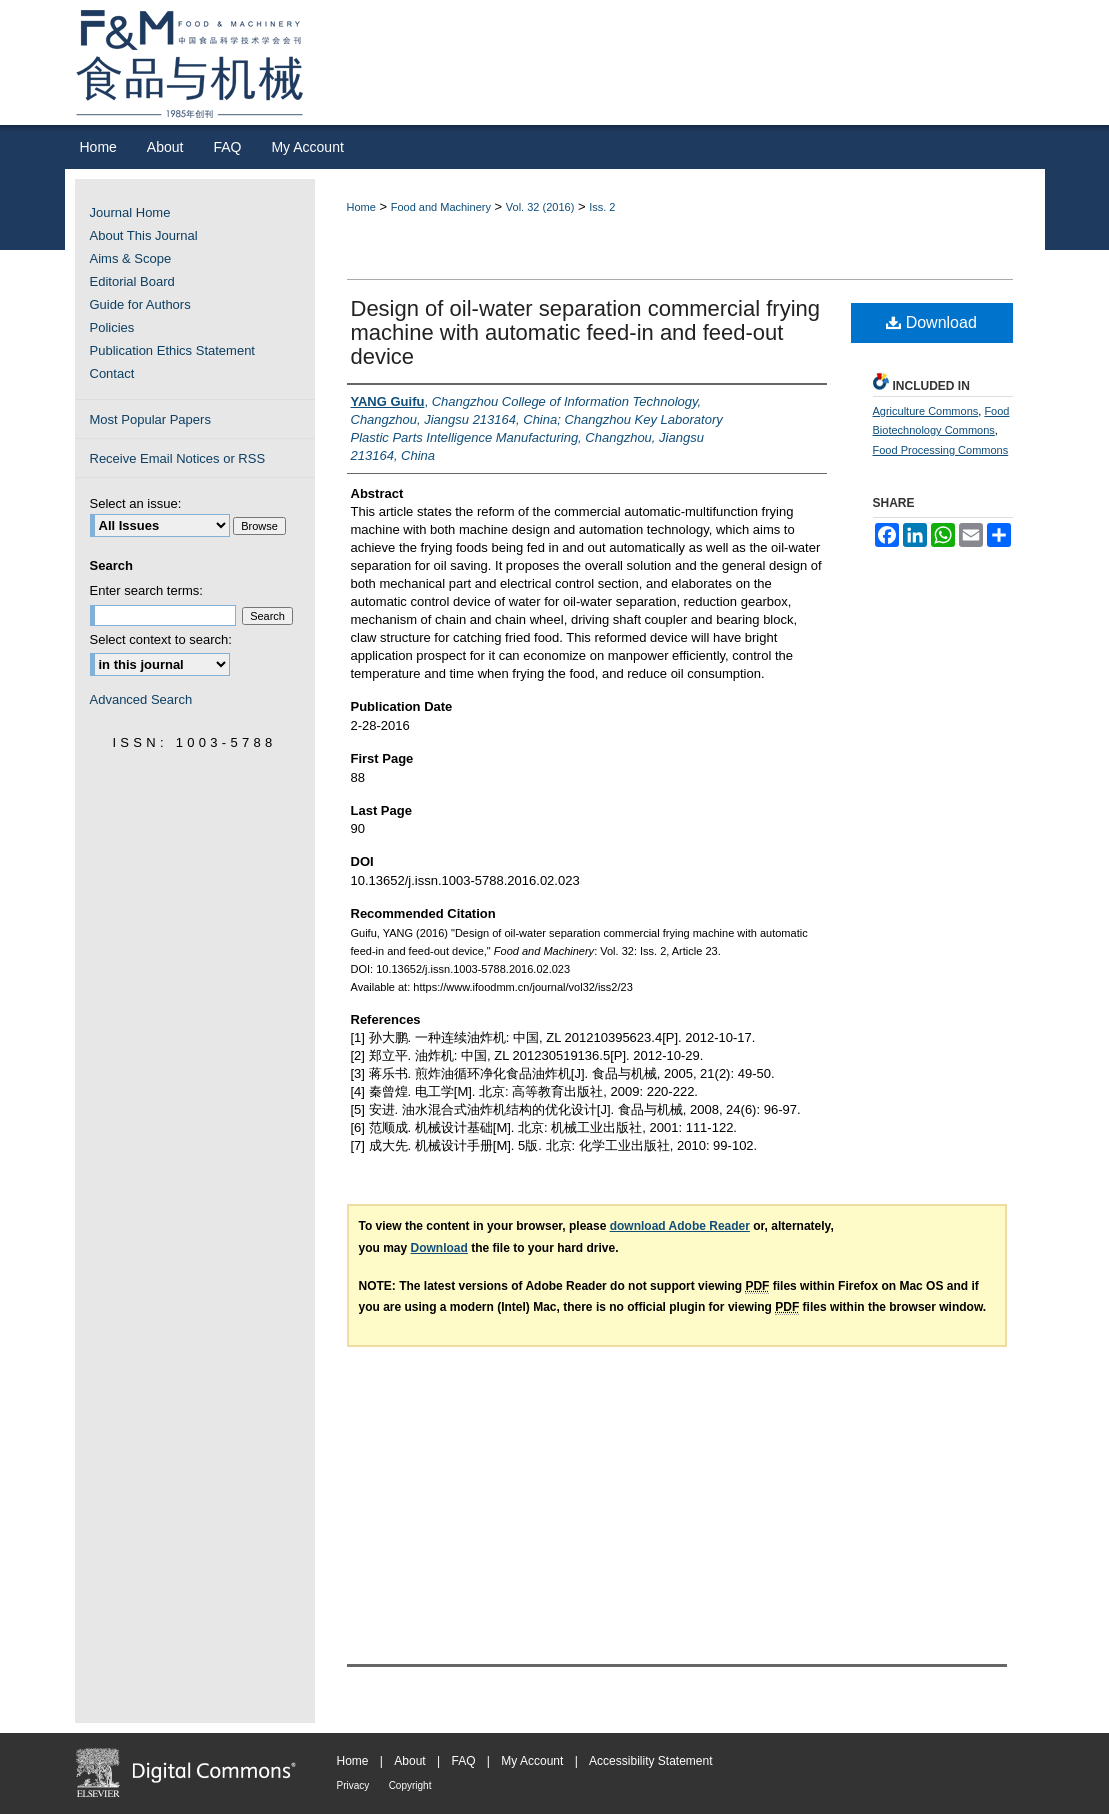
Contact (112, 373)
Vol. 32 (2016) (540, 207)
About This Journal (144, 235)
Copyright (410, 1785)
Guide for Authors (140, 304)
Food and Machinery (441, 207)
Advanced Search (141, 699)
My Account (532, 1761)
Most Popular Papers (150, 419)
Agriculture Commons (926, 411)
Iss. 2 (602, 207)
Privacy (353, 1785)
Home (361, 207)
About (409, 1761)
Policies (112, 327)
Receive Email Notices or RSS (178, 458)
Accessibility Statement (650, 1761)
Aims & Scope (131, 258)
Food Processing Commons (941, 450)
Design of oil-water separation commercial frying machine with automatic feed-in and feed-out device (586, 332)
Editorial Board (132, 281)
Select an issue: (136, 503)
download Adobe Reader (680, 1226)
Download (931, 322)
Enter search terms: (146, 590)
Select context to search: (161, 639)
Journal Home (130, 212)
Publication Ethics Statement (172, 350)
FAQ (463, 1761)
